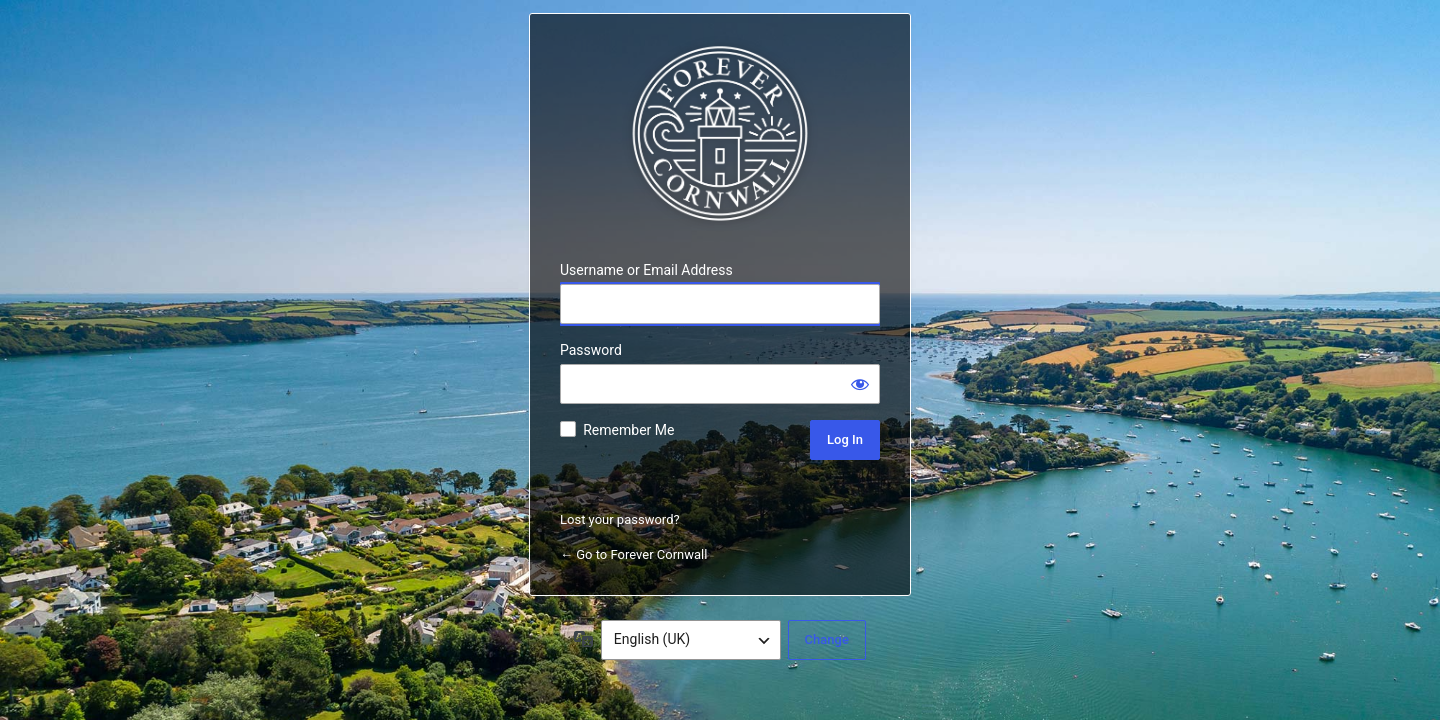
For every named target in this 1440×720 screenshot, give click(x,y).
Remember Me (628, 430)
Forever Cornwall (720, 134)
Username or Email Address (646, 270)
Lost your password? (620, 519)
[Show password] (860, 384)
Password (591, 350)
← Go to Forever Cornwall (633, 554)
